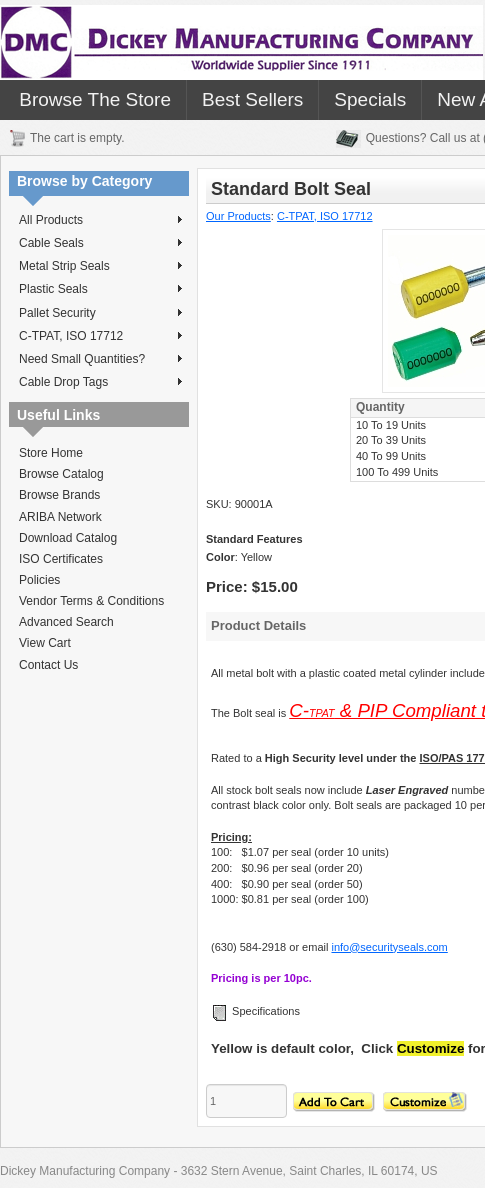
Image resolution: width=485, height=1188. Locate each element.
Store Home (51, 453)
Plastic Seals (100, 289)
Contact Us (48, 665)
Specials (370, 99)
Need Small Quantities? (100, 359)
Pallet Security (100, 313)
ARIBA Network (60, 517)
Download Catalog (68, 538)
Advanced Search (66, 622)
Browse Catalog (61, 474)
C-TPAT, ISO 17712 (100, 336)
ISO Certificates (61, 559)
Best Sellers (252, 99)
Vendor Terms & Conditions (91, 601)
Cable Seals (100, 243)
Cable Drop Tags (100, 382)
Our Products (238, 216)
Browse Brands (59, 495)
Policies (39, 580)
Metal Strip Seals (100, 266)
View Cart (45, 643)
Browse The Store (95, 99)
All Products (100, 220)
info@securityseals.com (389, 947)
